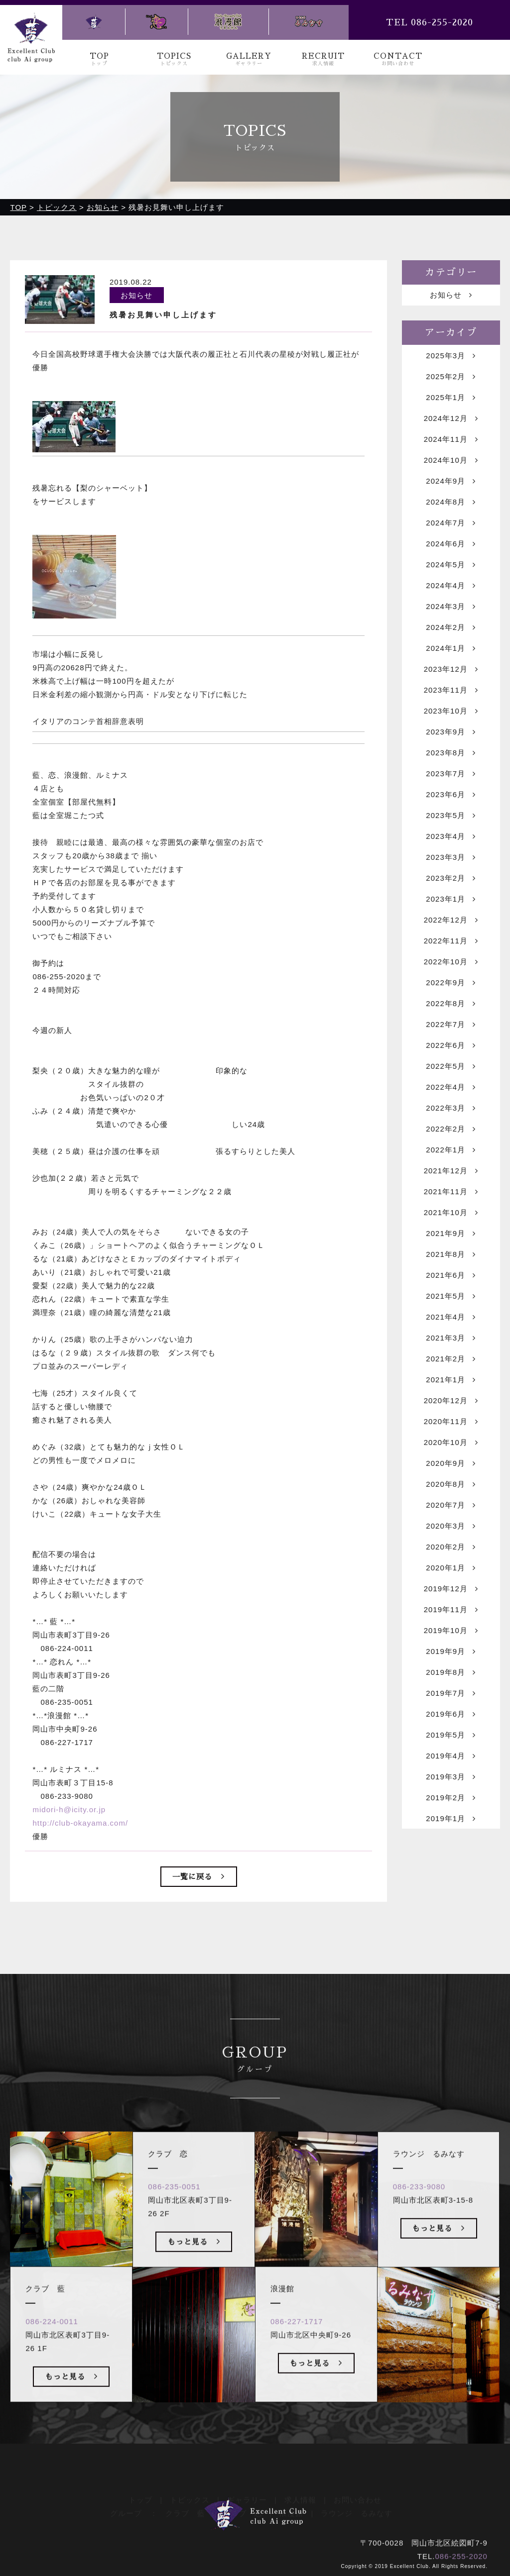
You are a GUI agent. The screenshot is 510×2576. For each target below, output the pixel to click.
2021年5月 (451, 1297)
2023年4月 (451, 837)
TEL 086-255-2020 (429, 22)
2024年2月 (451, 628)
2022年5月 (451, 1067)
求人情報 (300, 2486)
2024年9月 (451, 482)
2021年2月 (451, 1359)
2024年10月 (451, 461)
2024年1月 (451, 649)
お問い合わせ (358, 2486)
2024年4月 (451, 586)
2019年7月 (451, 1694)
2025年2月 (451, 377)
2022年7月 (451, 1025)
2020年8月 (451, 1485)
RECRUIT (323, 59)
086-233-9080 (419, 2207)
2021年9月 (451, 1234)
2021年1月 (451, 1380)
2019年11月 (451, 1610)
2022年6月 (451, 1046)
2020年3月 (451, 1527)
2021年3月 (451, 1339)
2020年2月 (451, 1548)
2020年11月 (451, 1422)
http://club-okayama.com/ (80, 1824)
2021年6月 (451, 1276)
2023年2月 (451, 879)
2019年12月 (451, 1589)
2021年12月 (451, 1171)
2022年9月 (451, 983)
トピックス (190, 2486)
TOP (99, 59)
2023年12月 (451, 670)
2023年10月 (451, 712)
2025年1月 (451, 398)
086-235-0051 (174, 2207)
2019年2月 (451, 1798)
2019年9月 (451, 1652)
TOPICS (174, 59)
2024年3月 (451, 607)
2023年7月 (451, 774)
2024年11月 (451, 440)
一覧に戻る (198, 1877)
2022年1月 (451, 1150)
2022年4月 (451, 1088)
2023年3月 (451, 858)
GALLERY (249, 59)
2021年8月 (451, 1255)
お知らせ (451, 296)
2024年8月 (451, 503)
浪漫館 (291, 2499)
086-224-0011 (51, 2342)
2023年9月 (451, 732)
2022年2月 (451, 1130)
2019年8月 (451, 1673)
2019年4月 (451, 1756)
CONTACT (398, 59)
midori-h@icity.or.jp (69, 1811)
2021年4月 (451, 1318)
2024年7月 (451, 523)
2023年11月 (451, 691)
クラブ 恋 (242, 2499)
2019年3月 (451, 1777)
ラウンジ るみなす (356, 2499)
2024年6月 (451, 544)
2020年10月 (451, 1443)
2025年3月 (451, 356)
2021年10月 (451, 1213)
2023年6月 (451, 795)
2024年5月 (451, 565)
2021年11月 (451, 1192)
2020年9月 (451, 1464)
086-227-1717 (296, 2342)
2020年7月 (451, 1506)
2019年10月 (451, 1631)
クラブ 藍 (185, 2499)
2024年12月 (451, 419)
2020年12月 (451, 1401)
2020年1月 (451, 1568)
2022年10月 (451, 962)
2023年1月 (451, 900)
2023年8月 (451, 753)
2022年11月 (451, 941)
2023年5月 (451, 816)
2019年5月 (451, 1736)
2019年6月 (451, 1715)
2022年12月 (451, 921)
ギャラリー (247, 2486)
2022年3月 (451, 1109)
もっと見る (71, 2396)
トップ (140, 2486)
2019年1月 (451, 1819)
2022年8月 (451, 1004)
